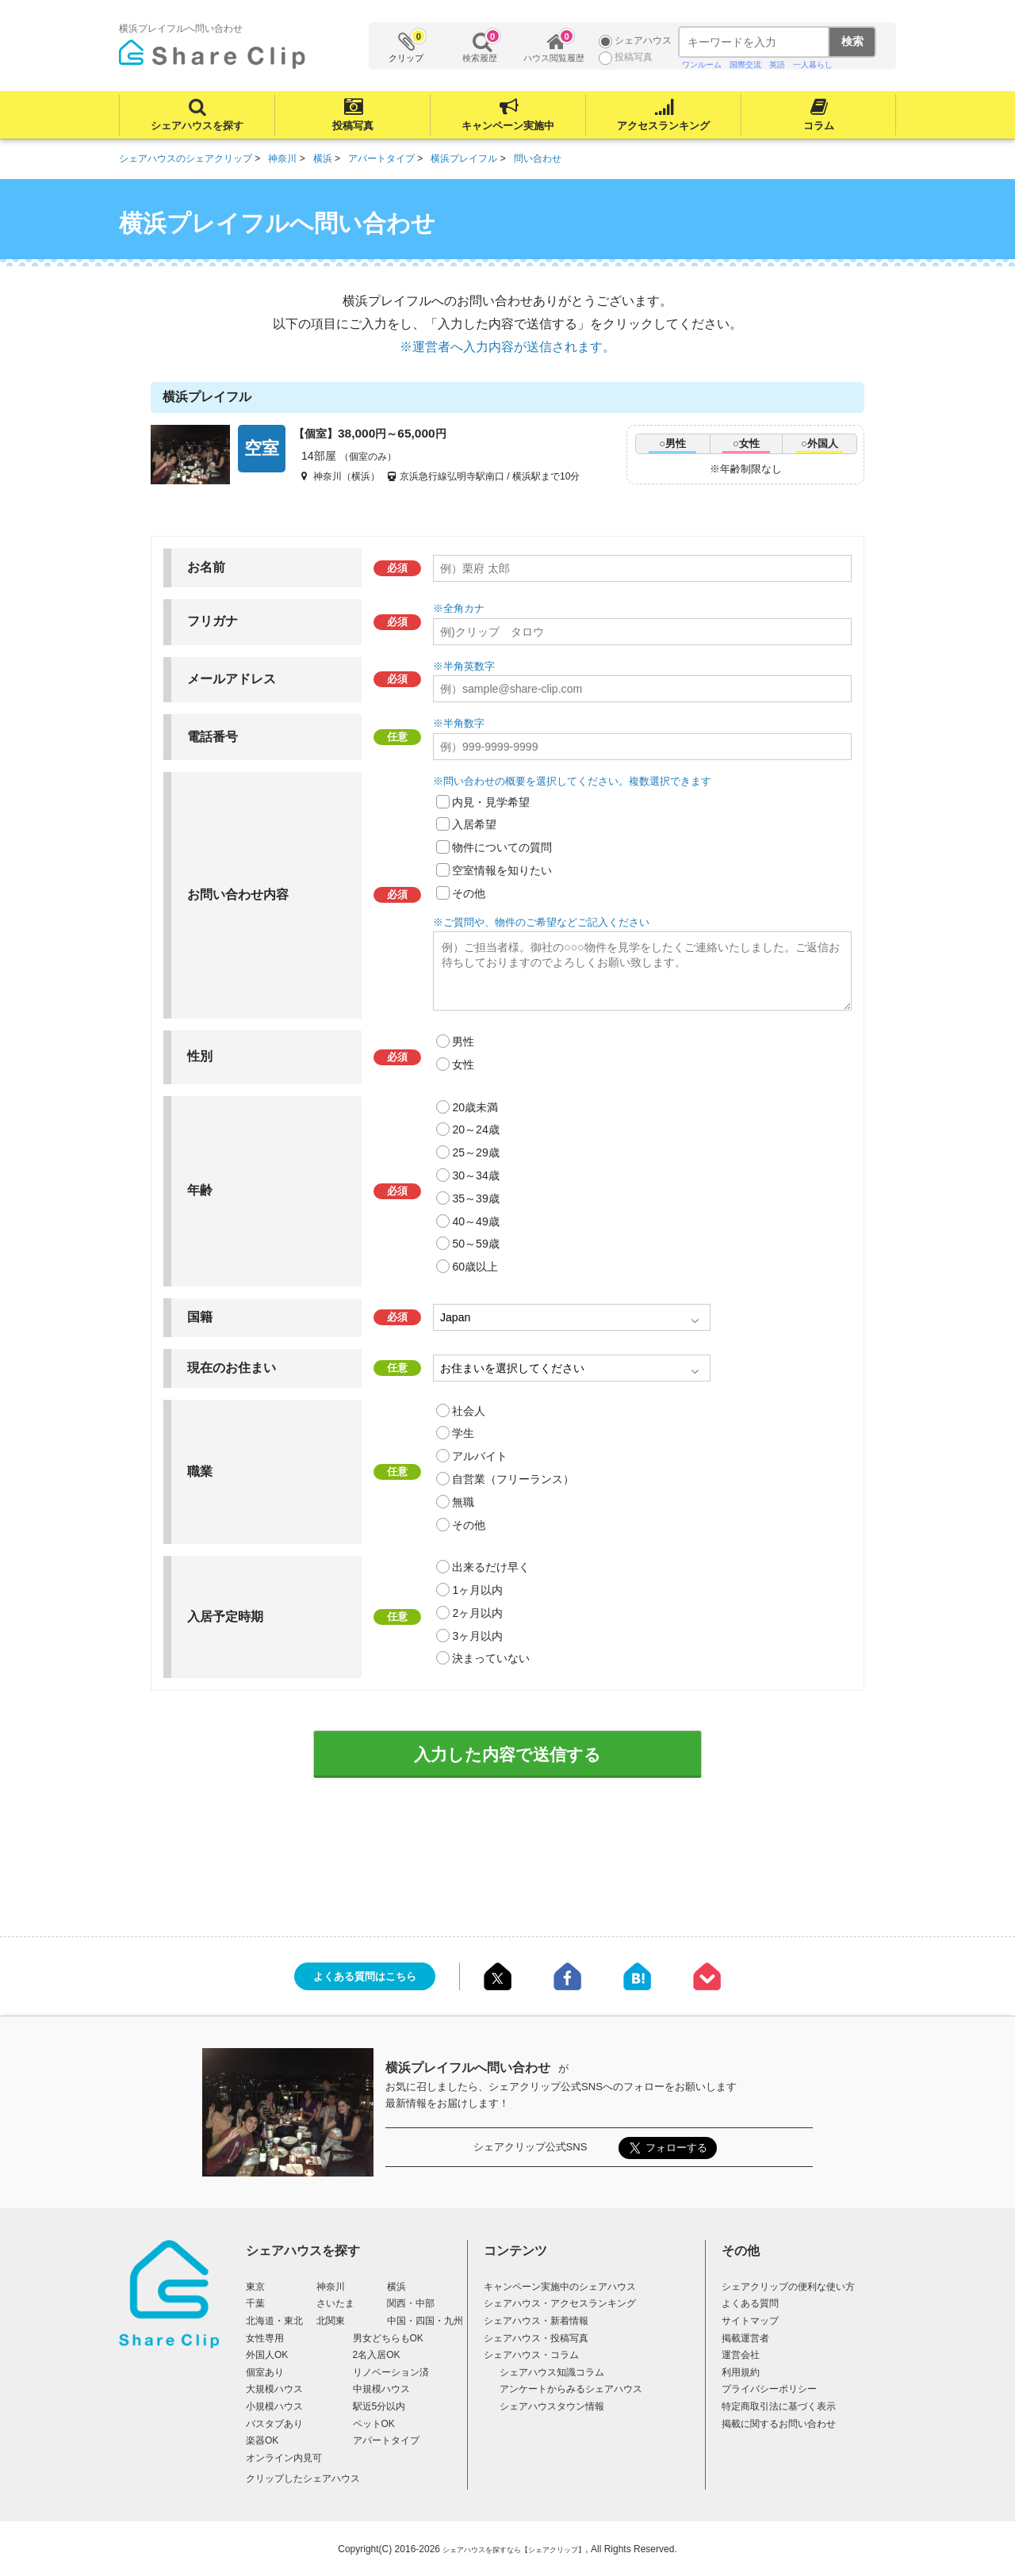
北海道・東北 (274, 2320)
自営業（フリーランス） (513, 1479)
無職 (463, 1502)
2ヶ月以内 (477, 1613)
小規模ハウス (274, 2406)
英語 (777, 64)
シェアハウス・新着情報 (536, 2320)
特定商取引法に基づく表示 (779, 2406)
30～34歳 (475, 1175)
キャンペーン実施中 (508, 126)
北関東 (330, 2320)
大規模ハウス (274, 2388)
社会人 (468, 1411)
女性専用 (265, 2338)
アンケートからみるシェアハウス (571, 2388)
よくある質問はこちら (364, 1976)
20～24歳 (475, 1129)
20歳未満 (475, 1107)
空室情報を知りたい (502, 870)
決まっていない (491, 1658)
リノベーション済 (391, 2372)
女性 (463, 1064)
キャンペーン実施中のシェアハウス (560, 2286)
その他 (468, 893)
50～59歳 (475, 1243)
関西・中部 (411, 2303)
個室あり (265, 2372)
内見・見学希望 (491, 802)
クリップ (407, 46)
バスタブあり (274, 2423)
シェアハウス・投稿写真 (536, 2338)
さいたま (335, 2303)
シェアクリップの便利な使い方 (788, 2286)
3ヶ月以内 (477, 1636)
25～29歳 (475, 1152)
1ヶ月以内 (477, 1590)
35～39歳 (475, 1198)
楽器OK (262, 2440)
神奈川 (330, 2286)
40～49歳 (475, 1221)
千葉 (255, 2303)
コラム (818, 126)
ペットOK (374, 2423)
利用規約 (741, 2372)
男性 (463, 1041)
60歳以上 (475, 1266)
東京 (255, 2286)
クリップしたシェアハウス (303, 2478)
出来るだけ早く (491, 1567)
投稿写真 (352, 126)
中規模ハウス (381, 2388)
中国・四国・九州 (425, 2320)
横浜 (396, 2286)
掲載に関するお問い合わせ (779, 2423)
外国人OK (267, 2354)
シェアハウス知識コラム (552, 2372)
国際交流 (745, 64)
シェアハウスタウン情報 (552, 2406)
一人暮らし (813, 64)
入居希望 (474, 824)
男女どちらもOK (388, 2338)
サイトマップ (750, 2320)
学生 (463, 1433)
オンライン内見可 (284, 2457)
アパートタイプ (386, 2440)
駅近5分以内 (379, 2406)
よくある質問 (750, 2303)
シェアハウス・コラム (531, 2354)
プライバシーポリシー (769, 2388)
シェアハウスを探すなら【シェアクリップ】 (513, 2550)
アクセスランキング (663, 126)
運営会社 (741, 2354)
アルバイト (480, 1456)
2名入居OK (376, 2354)
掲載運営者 (745, 2338)
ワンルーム (702, 64)
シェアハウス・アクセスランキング (560, 2303)
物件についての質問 (502, 847)
